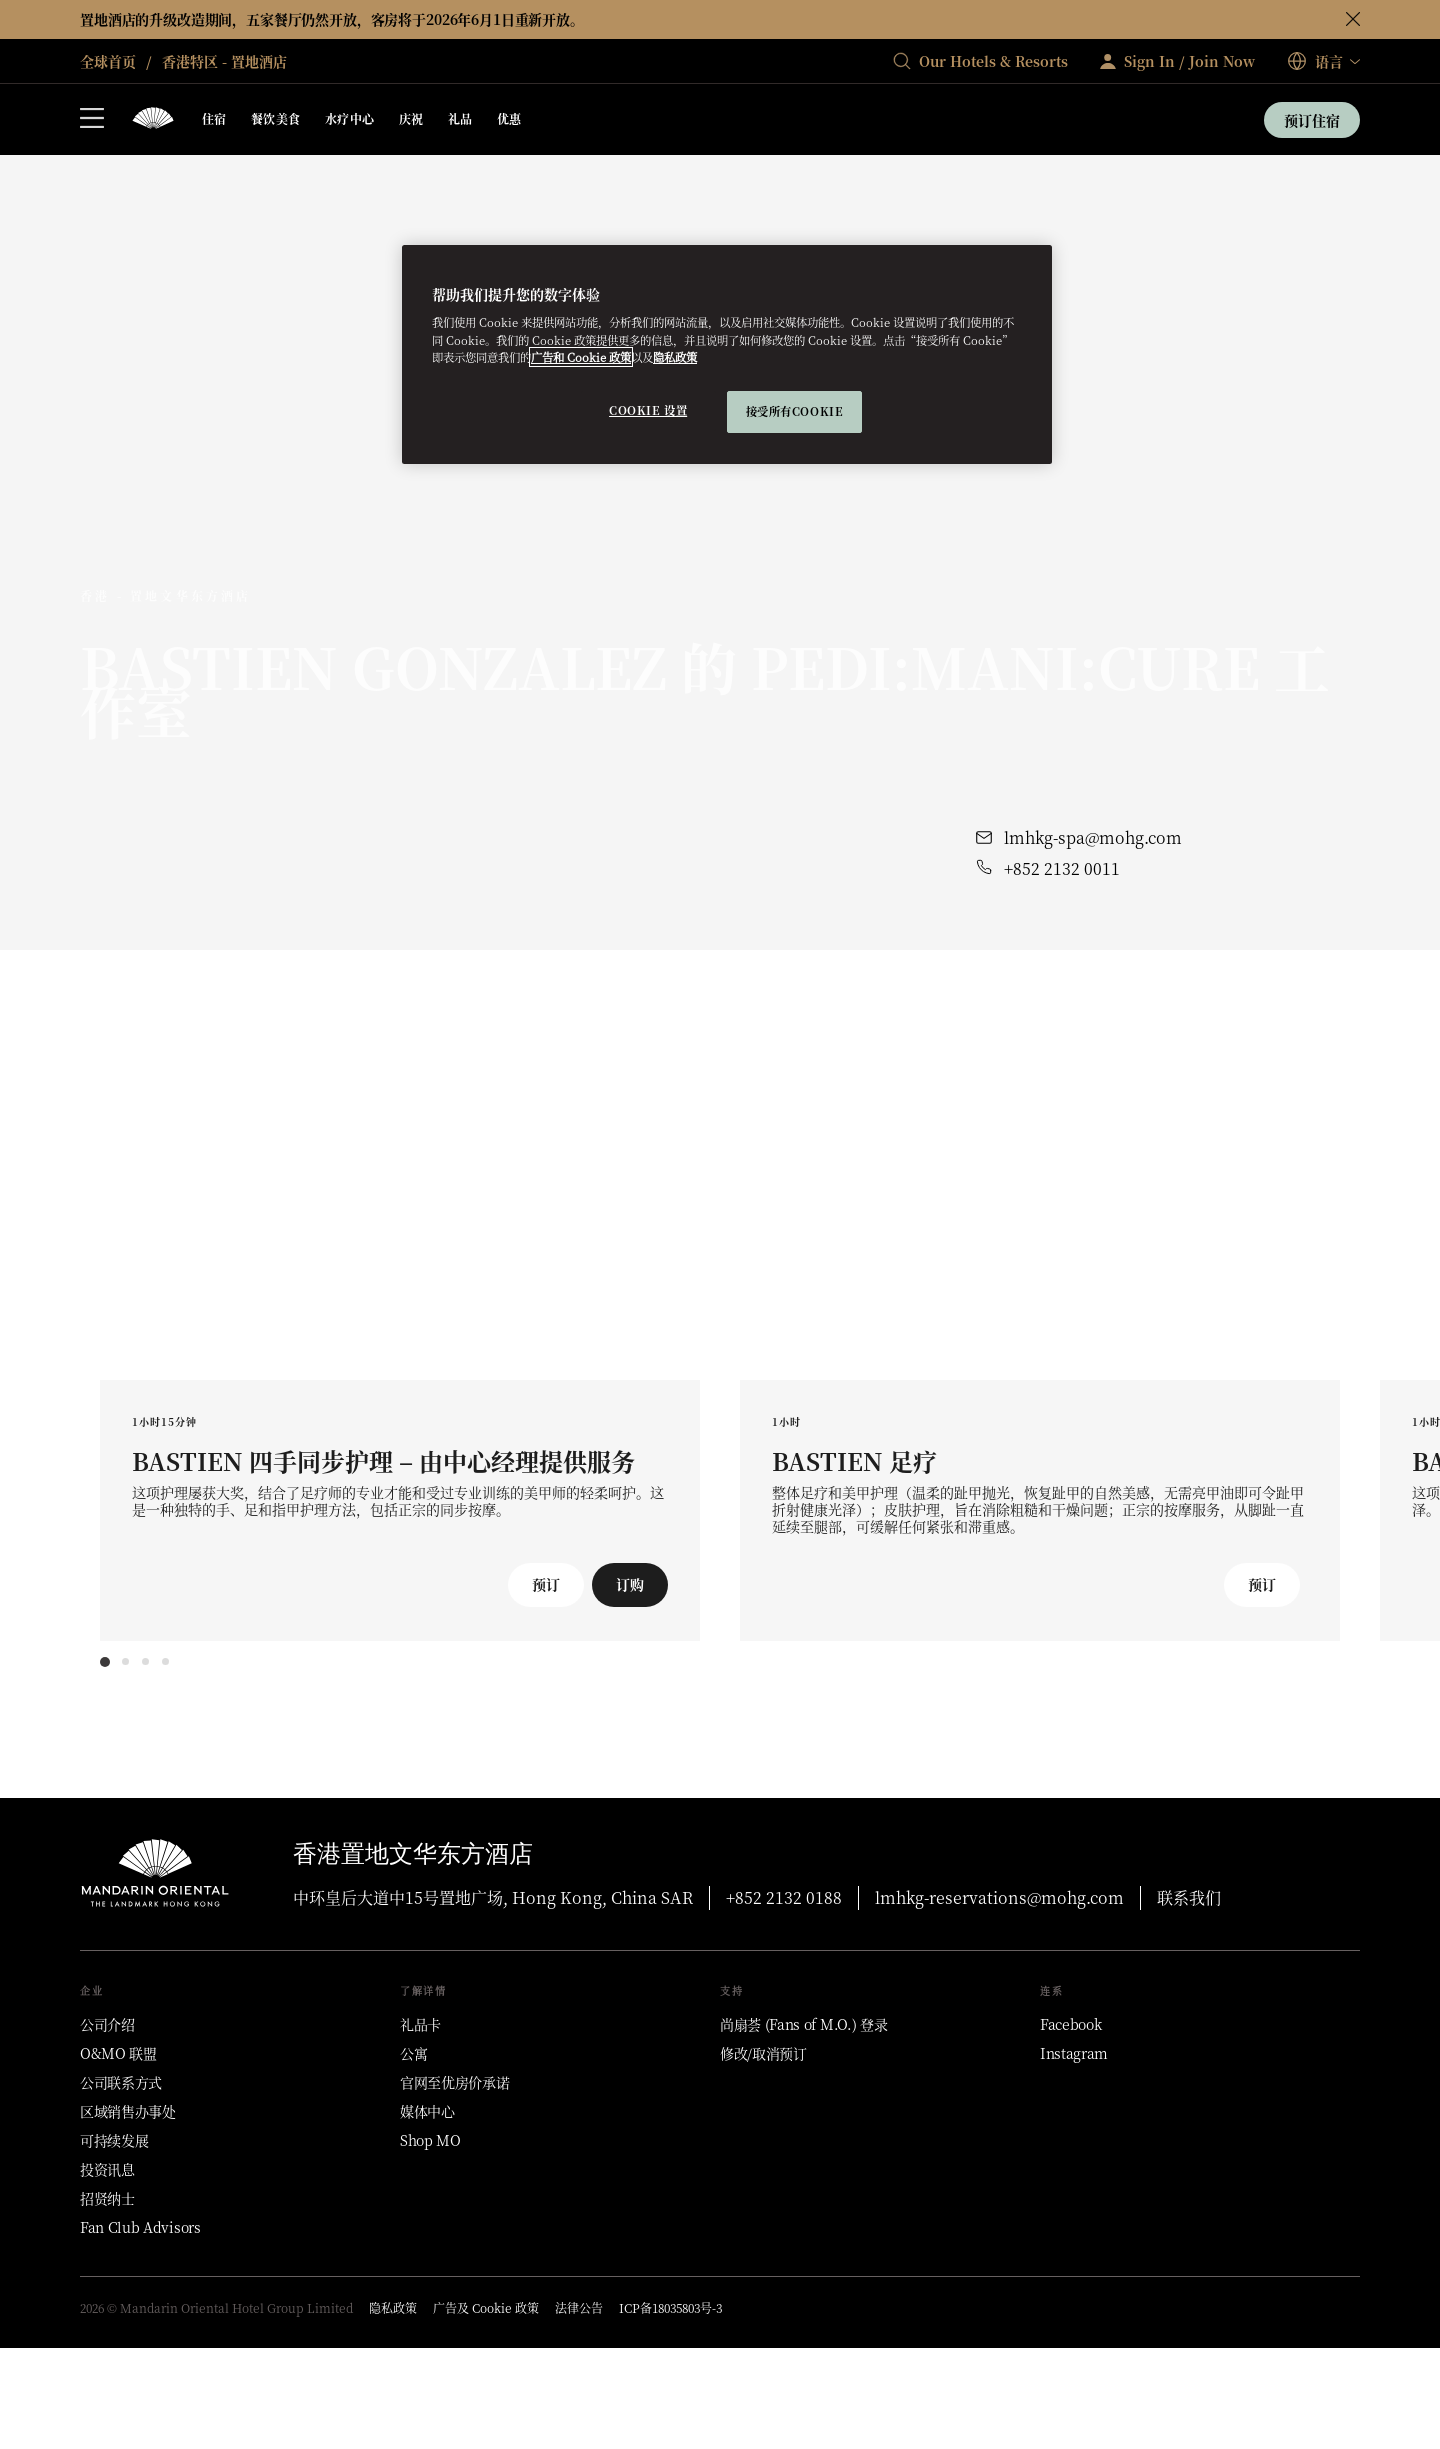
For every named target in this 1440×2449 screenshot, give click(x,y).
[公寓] (413, 2053)
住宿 (214, 118)
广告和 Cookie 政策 (581, 357)
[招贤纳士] (107, 2198)
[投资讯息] (107, 2169)
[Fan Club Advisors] (140, 2227)
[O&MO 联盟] (118, 2053)
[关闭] (1353, 19)
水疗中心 (350, 118)
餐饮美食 (276, 118)
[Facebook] (1070, 2024)
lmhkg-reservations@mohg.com (999, 1897)
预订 (546, 1584)
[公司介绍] (107, 2024)
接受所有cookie (795, 411)
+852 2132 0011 (1062, 868)
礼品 (460, 118)
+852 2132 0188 (784, 1897)
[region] (727, 354)
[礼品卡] (420, 2024)
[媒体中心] (427, 2111)
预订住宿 (1312, 120)
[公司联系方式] (121, 2082)
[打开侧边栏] (92, 120)
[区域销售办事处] (128, 2111)
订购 (630, 1584)
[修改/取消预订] (763, 2053)
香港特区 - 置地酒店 (222, 61)
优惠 (509, 118)
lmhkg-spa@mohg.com (1093, 837)
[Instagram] (1074, 2053)
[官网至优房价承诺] (454, 2082)
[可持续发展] (114, 2140)
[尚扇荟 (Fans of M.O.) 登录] (803, 2024)
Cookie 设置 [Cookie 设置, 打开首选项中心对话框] (648, 410)
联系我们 (1189, 1897)
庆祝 (411, 118)
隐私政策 (675, 357)
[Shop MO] (430, 2140)
